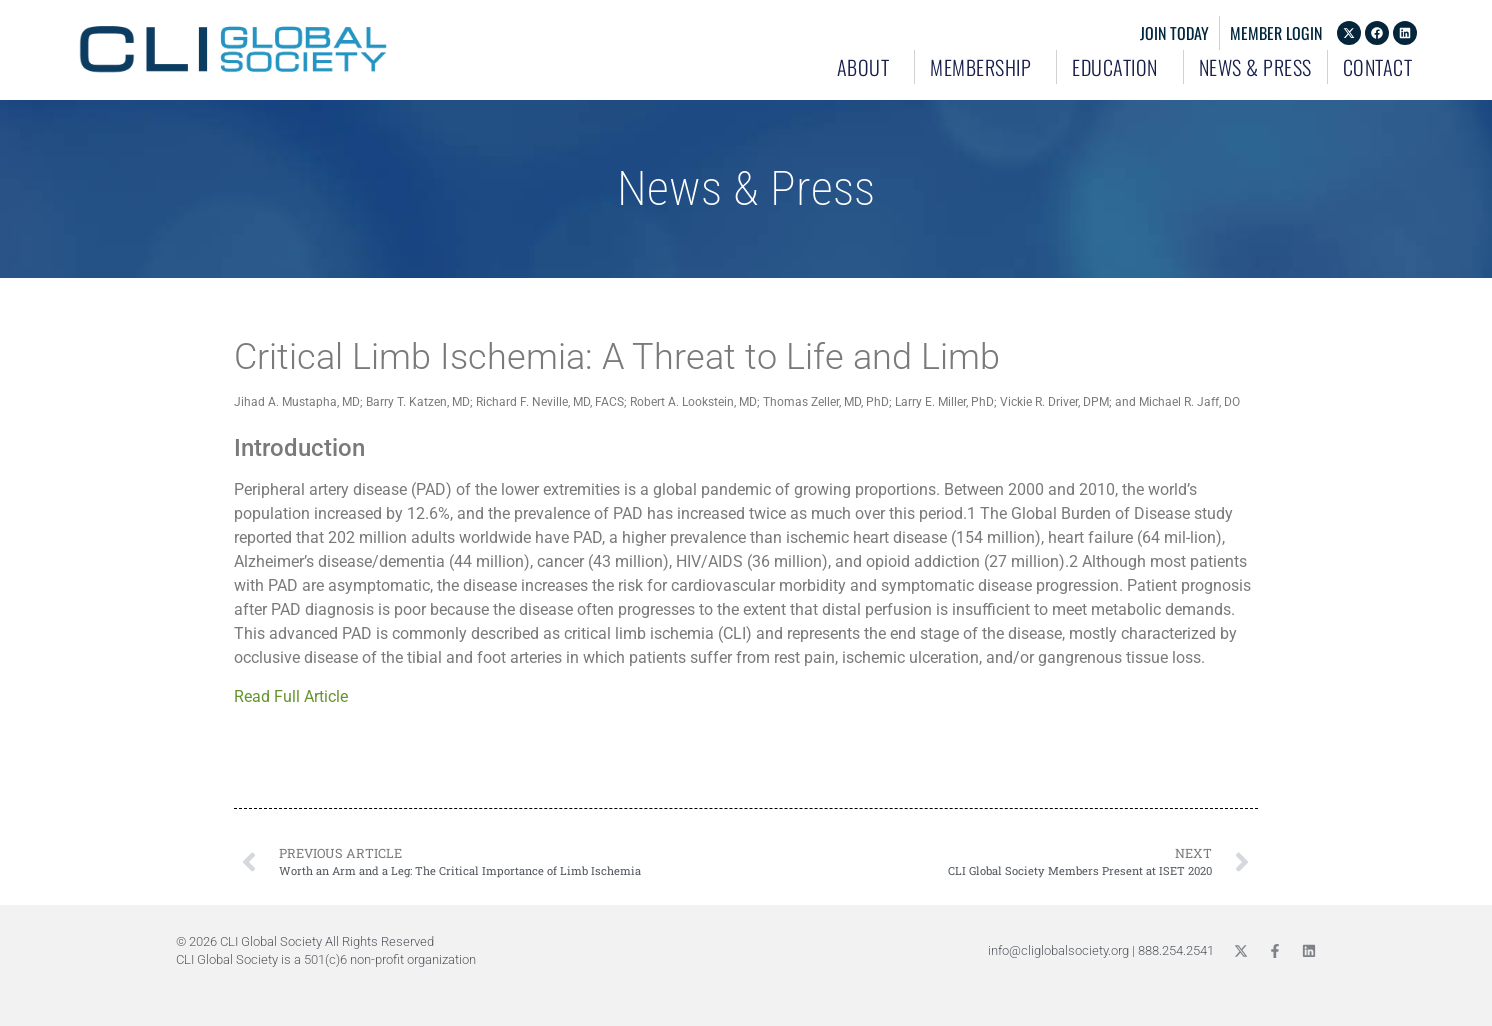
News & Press (1255, 67)
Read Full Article (297, 696)
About (868, 67)
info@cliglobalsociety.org (1058, 950)
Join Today (1174, 33)
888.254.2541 (1176, 950)
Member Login (1276, 33)
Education (1120, 67)
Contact (1378, 67)
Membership (985, 67)
